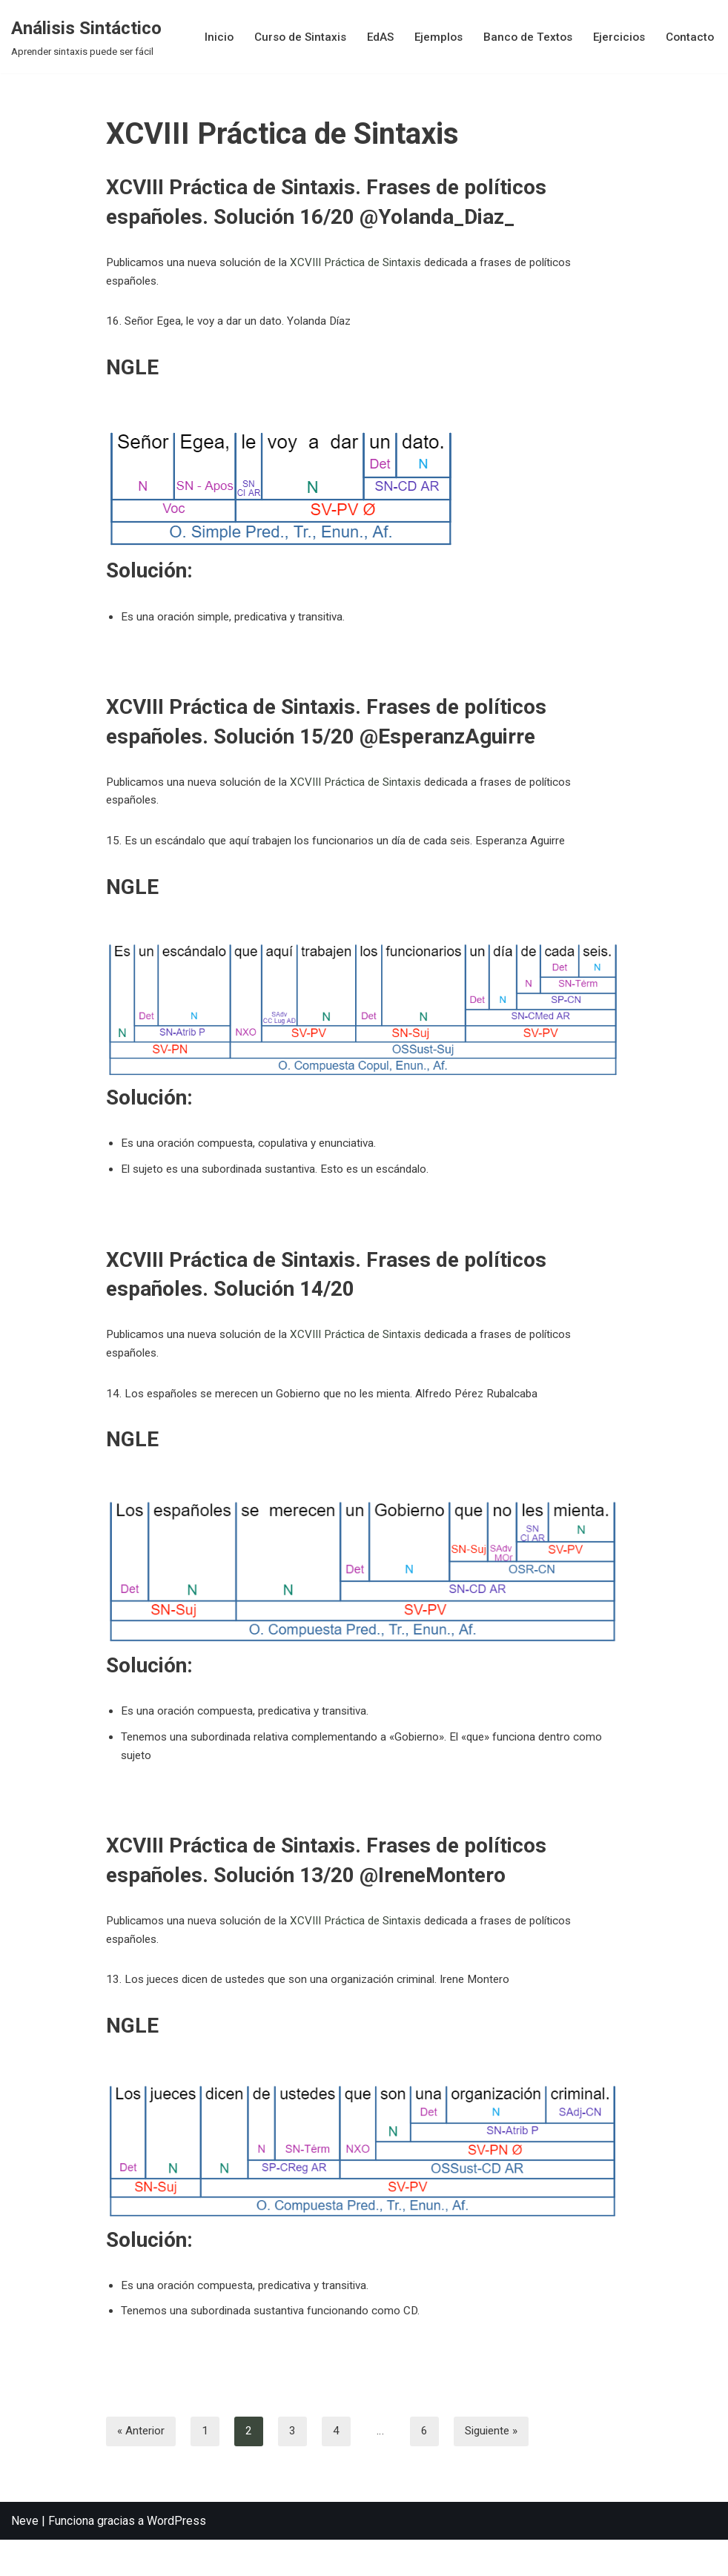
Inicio (204, 37)
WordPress (176, 2557)
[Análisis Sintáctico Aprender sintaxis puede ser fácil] (86, 36)
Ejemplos (431, 37)
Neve (25, 2557)
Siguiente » (496, 2467)
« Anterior (142, 2467)
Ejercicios (616, 37)
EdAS (371, 37)
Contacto (689, 37)
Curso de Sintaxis (288, 37)
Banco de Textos (522, 37)
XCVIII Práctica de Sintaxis (369, 263)
